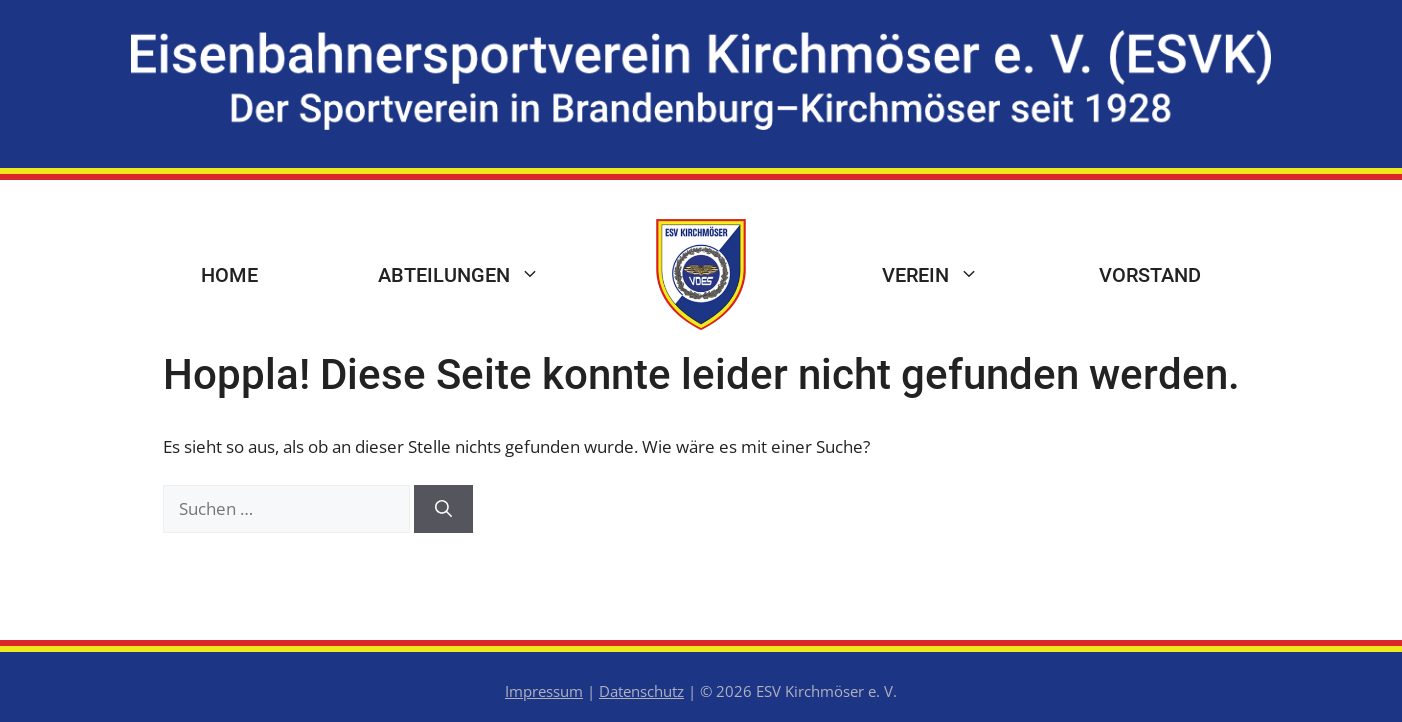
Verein (960, 275)
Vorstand (1150, 275)
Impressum (544, 691)
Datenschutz (641, 691)
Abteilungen (489, 275)
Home (229, 275)
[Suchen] (443, 509)
